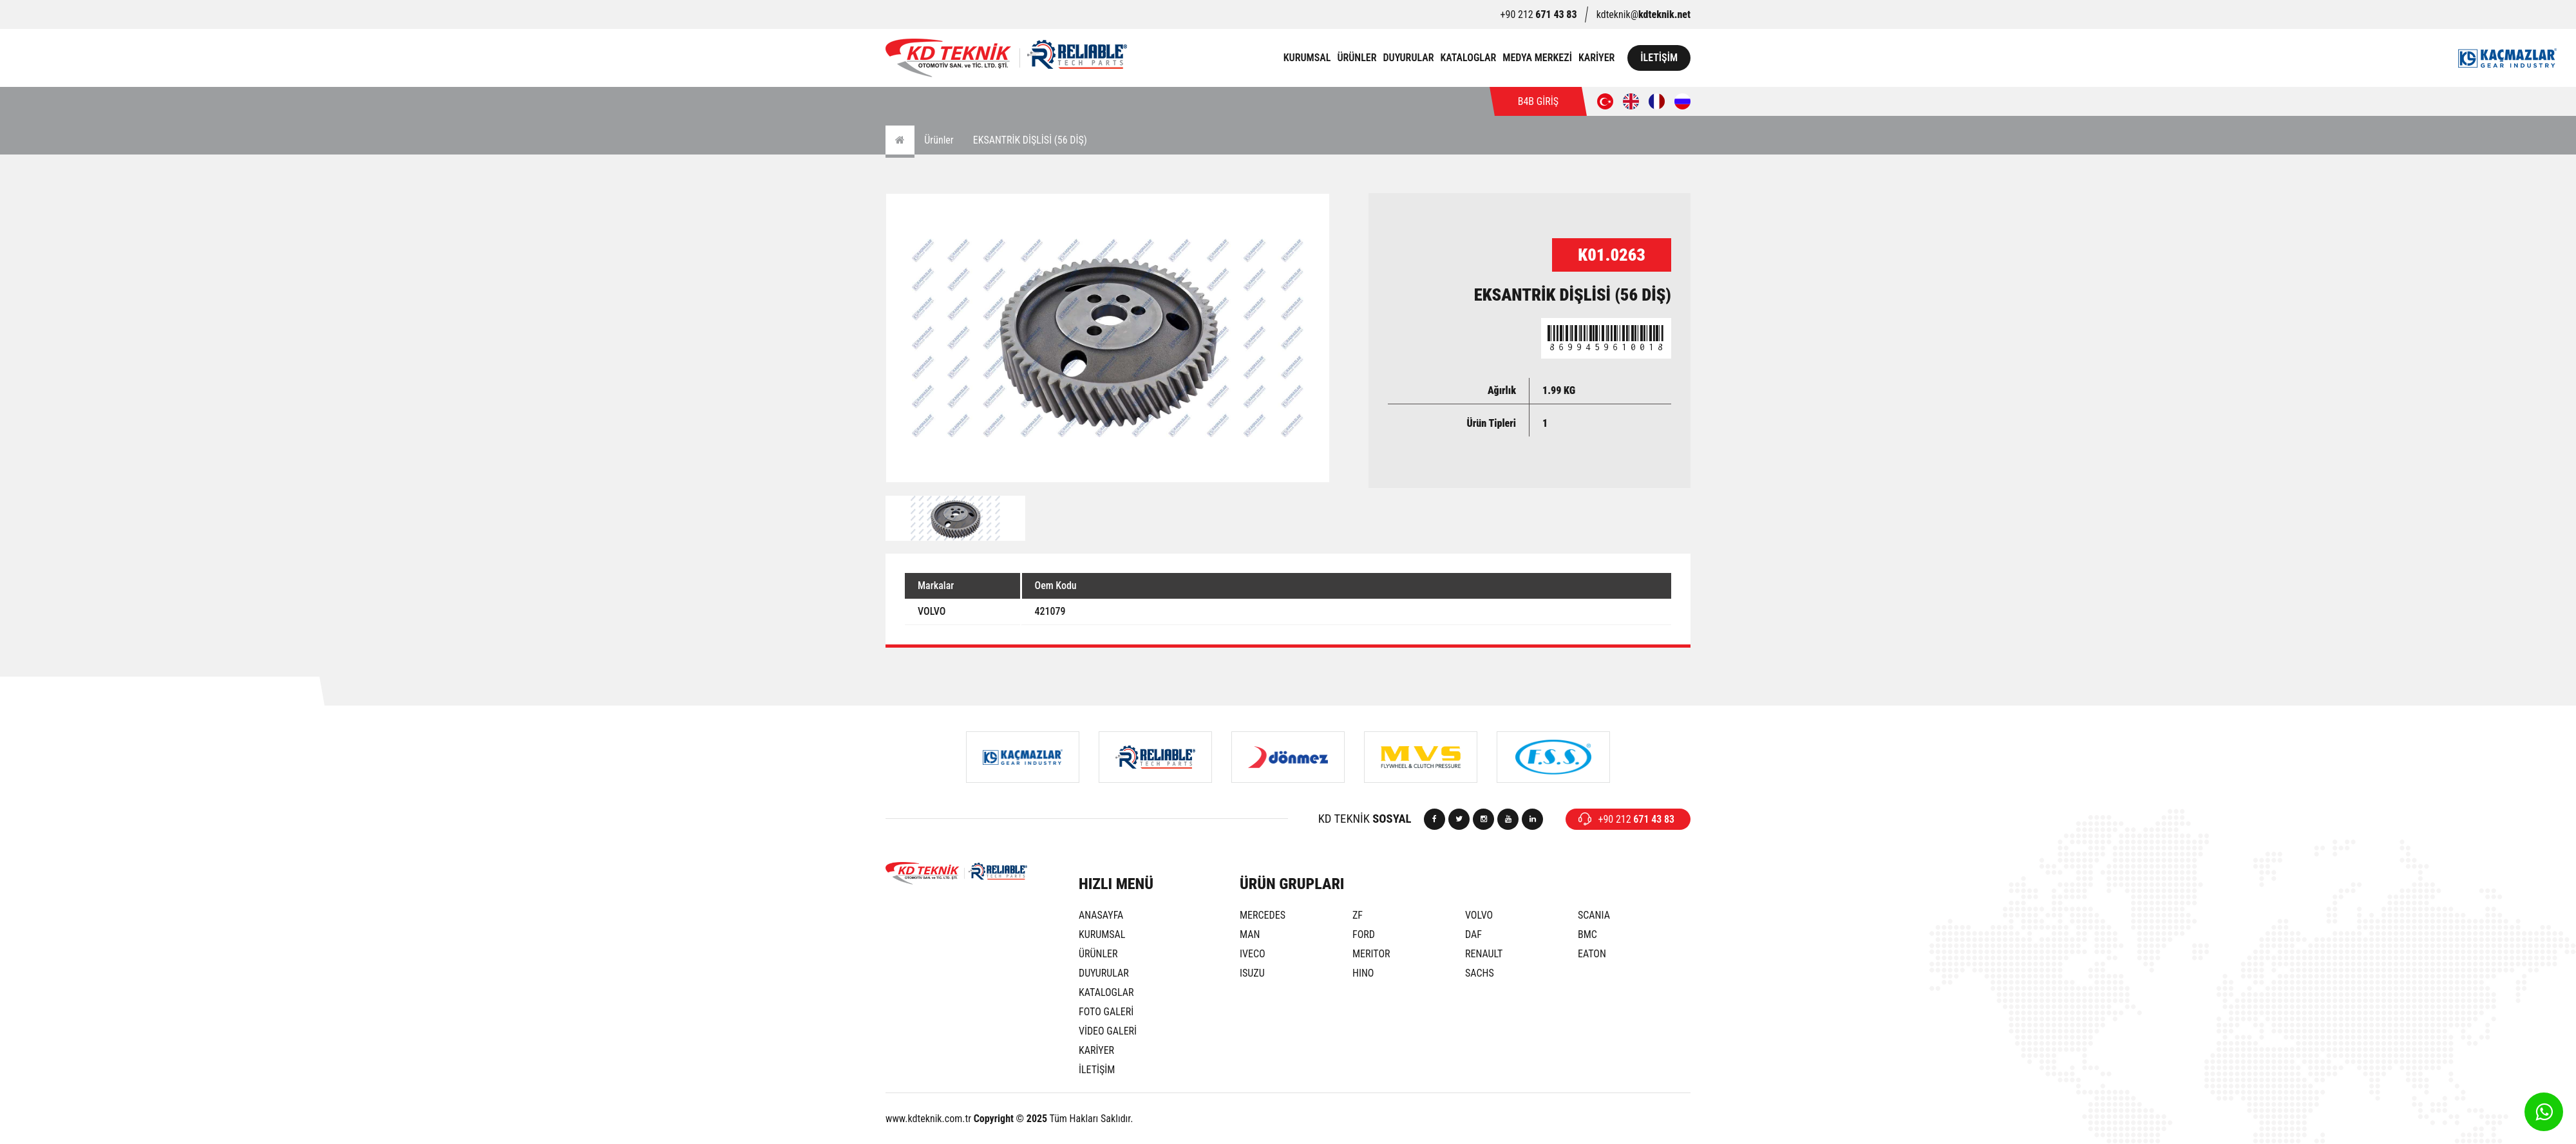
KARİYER (1596, 58)
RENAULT (1483, 954)
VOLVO (1479, 915)
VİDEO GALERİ (1108, 1031)
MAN (1250, 934)
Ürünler (938, 140)
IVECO (1252, 954)
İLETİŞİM (1659, 58)
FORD (1363, 934)
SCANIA (1594, 915)
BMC (1587, 934)
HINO (1363, 973)
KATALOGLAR (1469, 58)
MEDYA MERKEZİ (1537, 58)
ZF (1357, 915)
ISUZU (1252, 973)
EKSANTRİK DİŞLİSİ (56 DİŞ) (1030, 140)
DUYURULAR (1408, 58)
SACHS (1479, 973)
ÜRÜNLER (1356, 58)
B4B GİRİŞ (1538, 101)
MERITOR (1371, 954)
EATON (1592, 954)
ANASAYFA (1101, 915)
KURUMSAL (1307, 58)
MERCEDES (1262, 915)
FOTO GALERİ (1106, 1012)
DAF (1473, 934)
